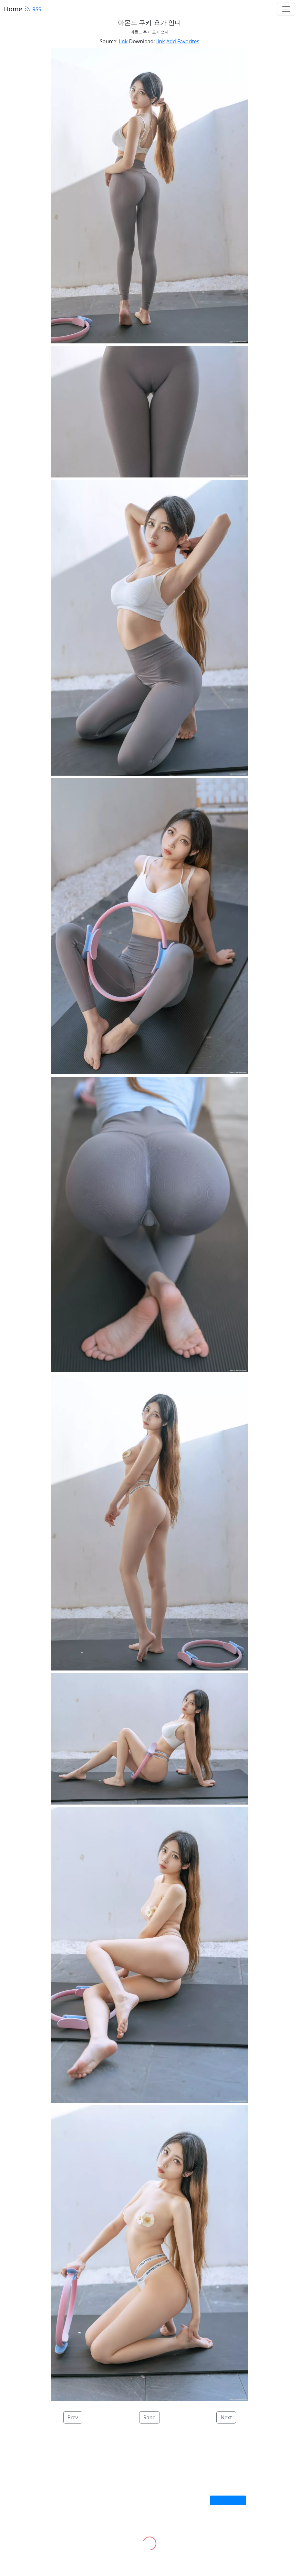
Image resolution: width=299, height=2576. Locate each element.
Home (13, 9)
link (123, 41)
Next (226, 2417)
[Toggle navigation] (286, 9)
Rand (149, 2417)
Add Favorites (182, 41)
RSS (32, 9)
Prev (72, 2417)
